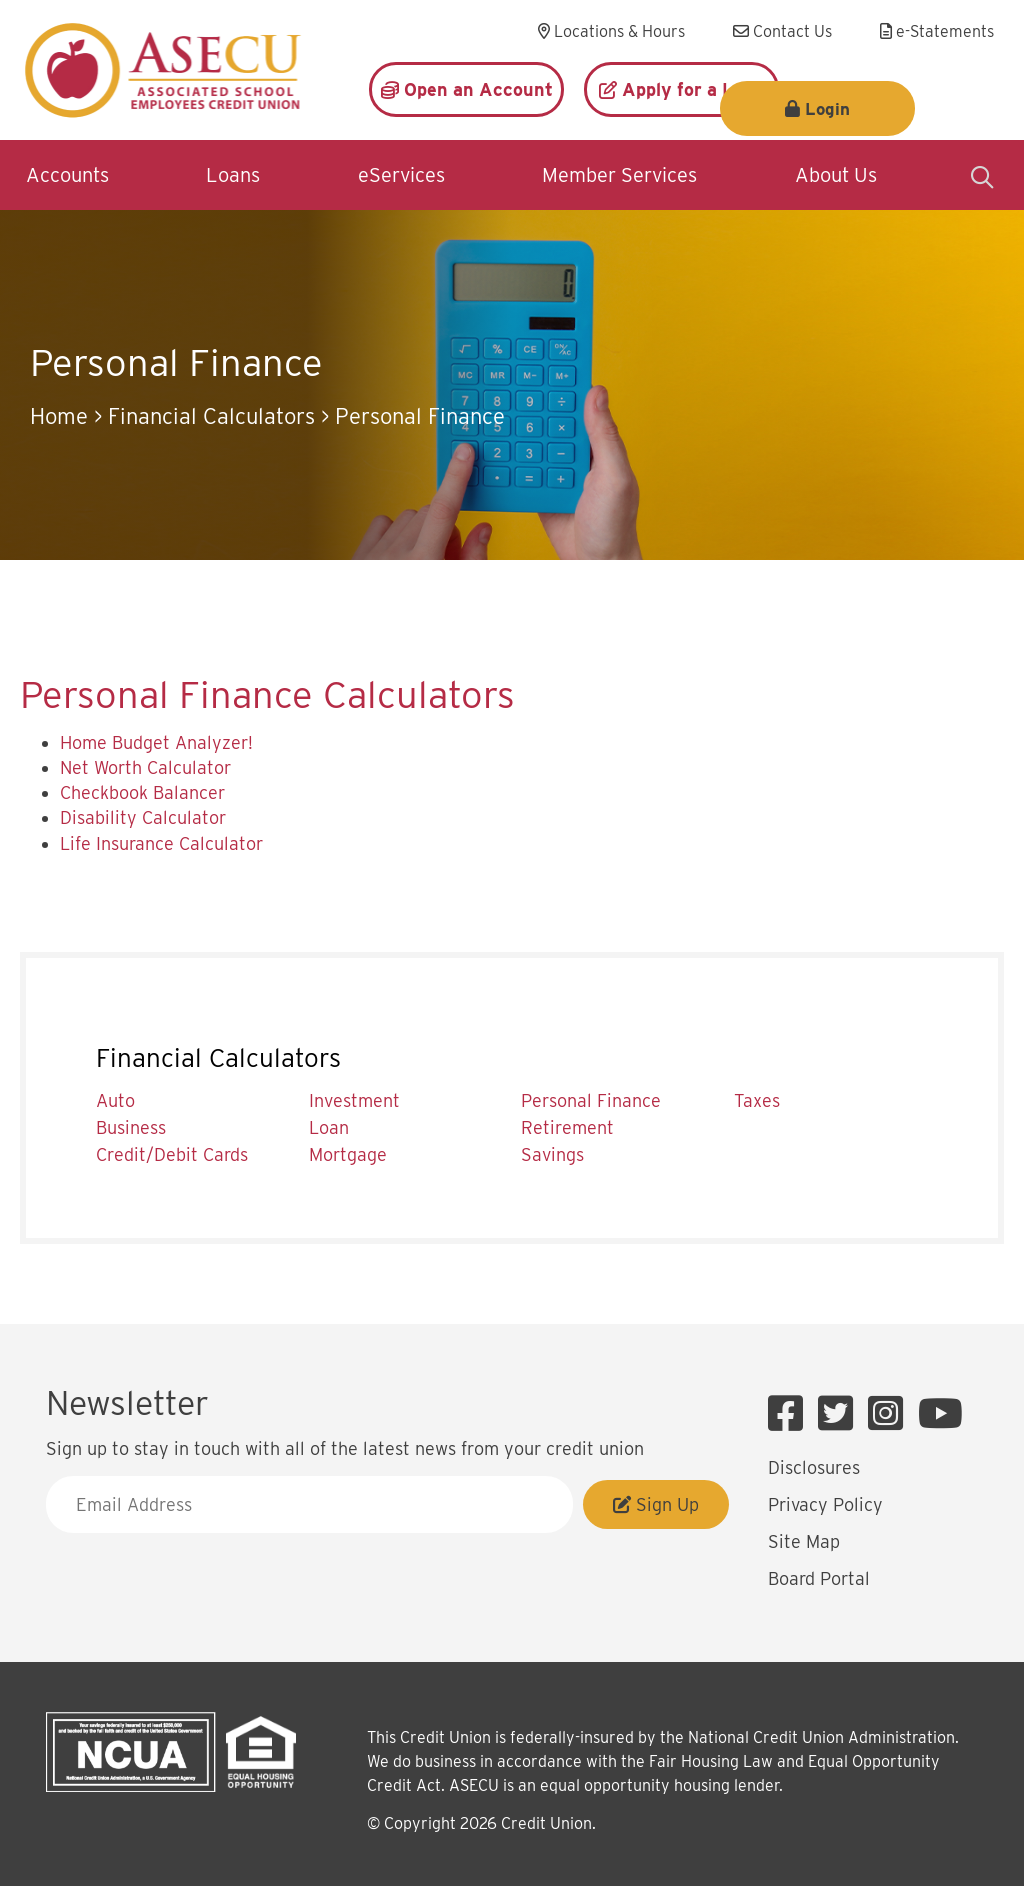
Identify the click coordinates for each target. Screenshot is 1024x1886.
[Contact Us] (782, 32)
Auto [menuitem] (115, 1100)
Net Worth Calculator (145, 767)
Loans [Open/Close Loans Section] (233, 175)
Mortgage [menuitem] (348, 1154)
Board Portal (819, 1578)
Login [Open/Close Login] (911, 90)
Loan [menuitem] (329, 1127)
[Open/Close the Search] (982, 175)
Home (59, 416)
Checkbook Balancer (142, 792)
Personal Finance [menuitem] (591, 1100)
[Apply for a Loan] (681, 89)
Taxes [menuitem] (757, 1100)
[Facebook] (790, 1414)
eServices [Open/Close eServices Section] (401, 175)
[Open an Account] (466, 89)
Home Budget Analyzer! (156, 742)
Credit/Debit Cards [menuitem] (172, 1154)
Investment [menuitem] (354, 1100)
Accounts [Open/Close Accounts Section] (67, 175)
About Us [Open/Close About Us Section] (836, 175)
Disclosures (814, 1467)
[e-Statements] (937, 32)
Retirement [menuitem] (567, 1127)
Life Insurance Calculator (161, 843)
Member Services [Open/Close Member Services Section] (619, 175)
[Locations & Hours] (611, 32)
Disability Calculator (143, 817)
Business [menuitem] (131, 1127)
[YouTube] (940, 1414)
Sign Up (656, 1504)
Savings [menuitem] (552, 1154)
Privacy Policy (825, 1504)
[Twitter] (840, 1414)
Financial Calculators (211, 416)
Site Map (804, 1541)
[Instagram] (890, 1414)
